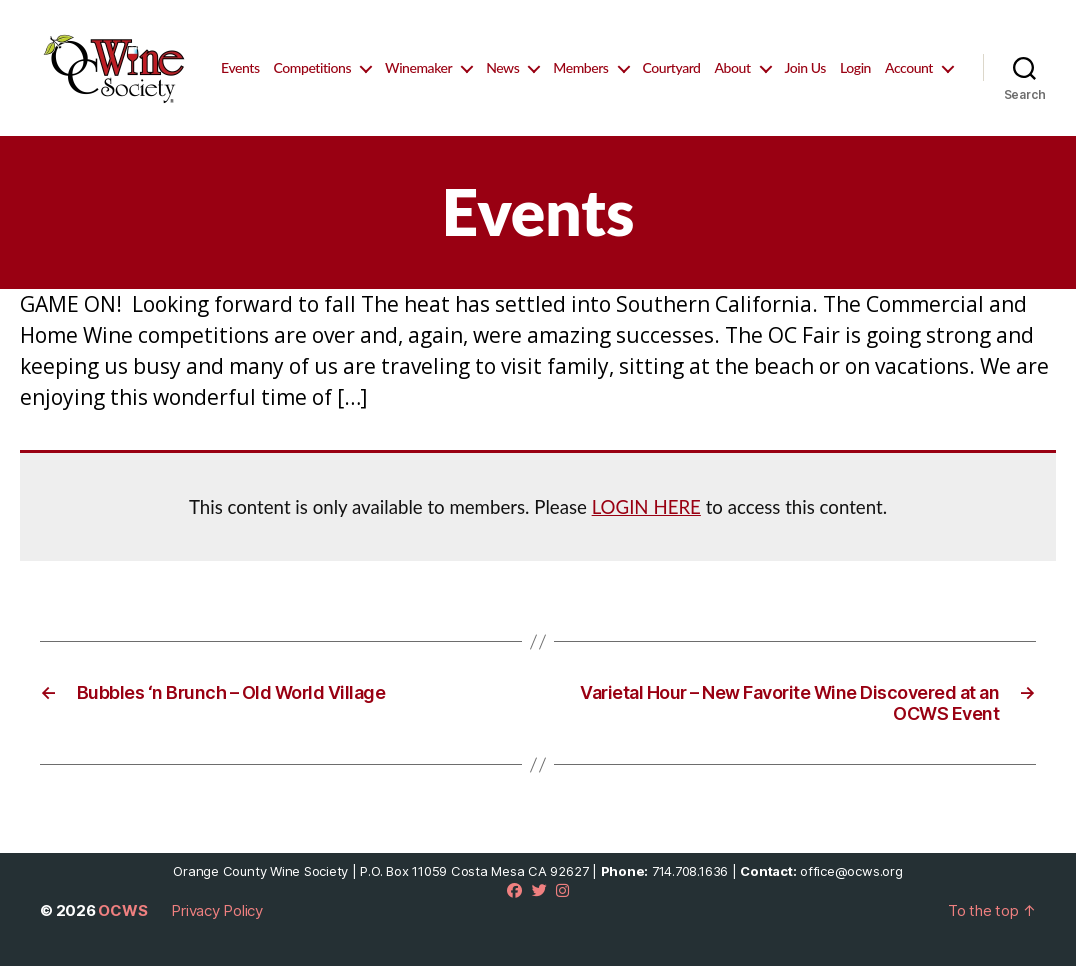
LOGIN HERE (646, 516)
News (584, 60)
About (815, 60)
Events (322, 60)
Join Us (887, 60)
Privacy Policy (217, 919)
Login (937, 60)
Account (909, 84)
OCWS (122, 919)
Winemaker (500, 60)
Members (662, 60)
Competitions (394, 60)
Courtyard (754, 60)
